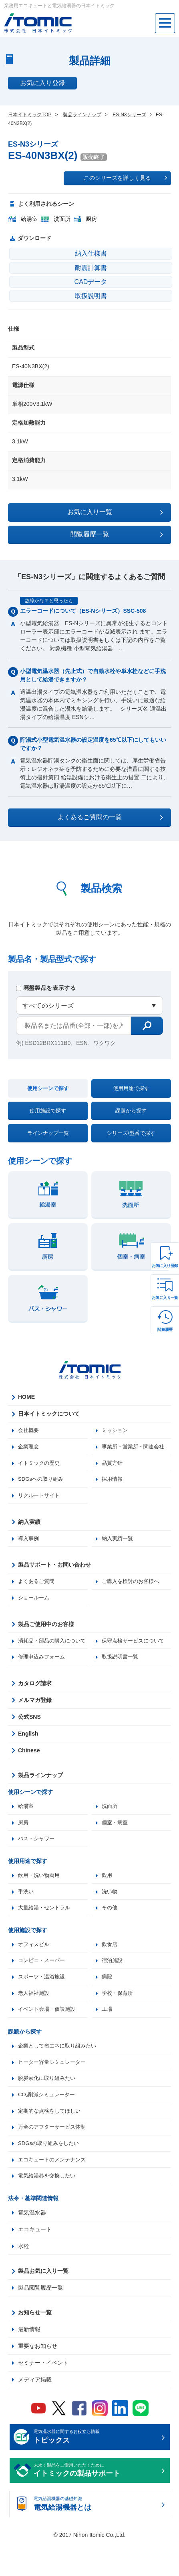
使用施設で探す (48, 1111)
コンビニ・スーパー (43, 1986)
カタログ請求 (35, 1705)
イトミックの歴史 (40, 1464)
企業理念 (29, 1447)
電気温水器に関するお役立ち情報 (96, 2470)
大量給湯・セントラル (46, 1932)
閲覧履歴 (165, 1329)
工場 (107, 2037)
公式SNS (29, 1739)
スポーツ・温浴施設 (43, 2003)
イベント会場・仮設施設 (49, 2037)
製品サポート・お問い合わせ (54, 1568)
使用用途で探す (131, 1088)
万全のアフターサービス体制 (54, 2158)
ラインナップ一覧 (48, 1133)
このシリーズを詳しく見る (125, 177)
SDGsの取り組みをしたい (50, 2174)
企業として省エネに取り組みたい (60, 2074)
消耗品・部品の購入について (51, 1649)
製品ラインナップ (40, 1797)
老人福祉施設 (35, 2020)
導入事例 (29, 1541)
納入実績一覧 (118, 1541)
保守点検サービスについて (135, 1645)
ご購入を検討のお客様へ (132, 1584)
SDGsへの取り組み (42, 1481)
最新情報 (29, 2362)
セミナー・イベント (43, 2395)
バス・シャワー (37, 1862)
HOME (26, 1397)
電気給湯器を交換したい (49, 2208)
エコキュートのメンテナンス (54, 2191)
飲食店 (110, 1969)
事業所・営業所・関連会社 (135, 1447)
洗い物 (110, 1916)
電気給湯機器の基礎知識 (96, 2537)
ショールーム (35, 1601)
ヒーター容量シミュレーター (54, 2090)
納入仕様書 (91, 253)
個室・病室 (116, 1845)
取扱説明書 (91, 295)
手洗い (26, 1916)
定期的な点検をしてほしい (51, 2141)
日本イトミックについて (49, 1413)
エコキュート (35, 2262)
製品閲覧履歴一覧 (40, 2320)
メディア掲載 (35, 2412)
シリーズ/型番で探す (131, 1133)
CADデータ (90, 281)
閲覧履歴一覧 (116, 534)
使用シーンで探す (48, 1088)
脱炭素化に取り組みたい (49, 2107)
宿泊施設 (113, 1986)
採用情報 (113, 1481)
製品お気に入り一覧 (43, 2303)
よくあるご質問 (37, 1584)
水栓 (23, 2279)
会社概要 (29, 1430)
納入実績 (29, 1524)
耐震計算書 (91, 267)
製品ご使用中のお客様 (46, 1628)
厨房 (23, 1845)
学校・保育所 (118, 2020)
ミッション (116, 1430)
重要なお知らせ (37, 2378)
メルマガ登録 (35, 1722)
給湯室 (26, 1828)
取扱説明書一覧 (37, 1678)
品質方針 (113, 1464)
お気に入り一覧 (165, 1297)
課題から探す (131, 1111)
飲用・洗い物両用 (40, 1899)
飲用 (107, 1899)
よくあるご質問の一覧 (110, 817)
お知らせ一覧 (35, 2345)
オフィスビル (35, 1969)
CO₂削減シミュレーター (48, 2124)
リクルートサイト (40, 1497)
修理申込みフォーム (127, 1661)
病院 (107, 2003)
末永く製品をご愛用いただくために (96, 2503)
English (28, 1755)
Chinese (29, 1772)
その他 (110, 1932)
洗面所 (110, 1828)
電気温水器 (32, 2245)
